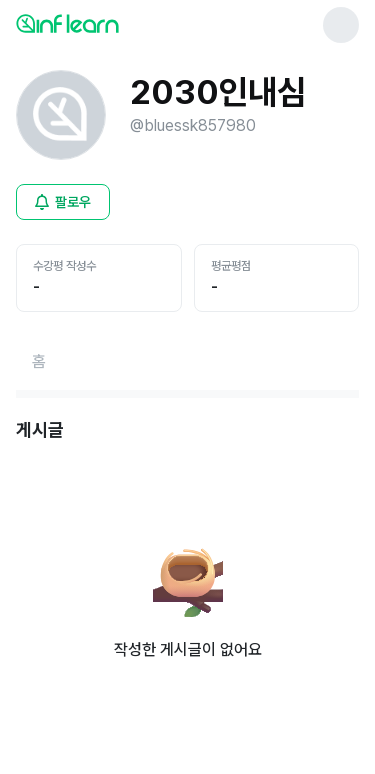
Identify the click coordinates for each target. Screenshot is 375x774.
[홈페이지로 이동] (39, 362)
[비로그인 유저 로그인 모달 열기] (63, 202)
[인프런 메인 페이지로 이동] (116, 23)
